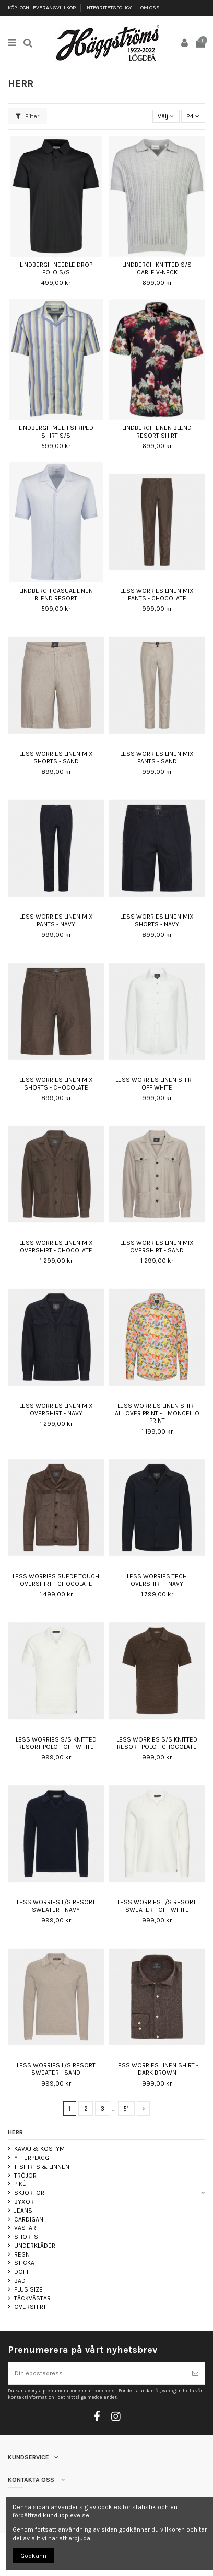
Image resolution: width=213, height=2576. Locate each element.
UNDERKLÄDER (34, 2245)
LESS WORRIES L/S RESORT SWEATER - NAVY (56, 1905)
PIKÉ (20, 2184)
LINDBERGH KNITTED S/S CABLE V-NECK (157, 268)
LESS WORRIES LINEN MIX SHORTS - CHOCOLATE (56, 1083)
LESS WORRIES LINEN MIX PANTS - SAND (157, 757)
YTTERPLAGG (31, 2157)
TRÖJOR (25, 2175)
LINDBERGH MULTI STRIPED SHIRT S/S (56, 431)
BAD (20, 2280)
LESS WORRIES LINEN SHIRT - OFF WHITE (156, 1083)
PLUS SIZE (28, 2289)
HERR (15, 2132)
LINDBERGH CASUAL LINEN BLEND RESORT (56, 594)
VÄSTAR (25, 2227)
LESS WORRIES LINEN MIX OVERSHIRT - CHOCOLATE (56, 1246)
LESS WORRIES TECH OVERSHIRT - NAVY (157, 1580)
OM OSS (150, 8)
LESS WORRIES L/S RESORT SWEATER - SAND (56, 2069)
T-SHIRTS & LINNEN (41, 2166)
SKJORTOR (29, 2192)
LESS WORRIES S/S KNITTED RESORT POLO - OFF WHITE (56, 1743)
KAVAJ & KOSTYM (39, 2149)
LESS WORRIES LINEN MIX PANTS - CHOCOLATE (157, 594)
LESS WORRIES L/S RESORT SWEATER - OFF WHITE (156, 1905)
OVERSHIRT (30, 2306)
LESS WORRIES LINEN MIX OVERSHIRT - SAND (157, 1246)
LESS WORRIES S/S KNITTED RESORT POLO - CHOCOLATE (156, 1743)
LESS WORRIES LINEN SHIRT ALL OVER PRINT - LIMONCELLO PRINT (157, 1413)
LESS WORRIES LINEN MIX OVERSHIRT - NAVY (56, 1409)
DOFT (21, 2271)
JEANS (23, 2210)
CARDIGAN (28, 2219)
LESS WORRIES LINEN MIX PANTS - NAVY (56, 920)
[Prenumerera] (195, 2373)
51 (126, 2108)
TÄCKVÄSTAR (32, 2298)
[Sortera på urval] (166, 116)
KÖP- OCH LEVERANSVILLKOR (42, 8)
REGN (22, 2254)
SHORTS (26, 2236)
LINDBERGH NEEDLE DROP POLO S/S (56, 268)
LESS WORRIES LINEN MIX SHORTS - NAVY (157, 920)
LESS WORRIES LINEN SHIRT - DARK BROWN (156, 2069)
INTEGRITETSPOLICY (109, 8)
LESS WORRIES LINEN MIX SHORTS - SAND (56, 757)
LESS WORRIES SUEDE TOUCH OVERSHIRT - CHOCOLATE (56, 1580)
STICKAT (26, 2262)
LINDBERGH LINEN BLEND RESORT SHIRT (157, 431)
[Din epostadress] (97, 2373)
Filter (27, 116)
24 (192, 116)
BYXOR (24, 2201)
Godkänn (33, 2555)
